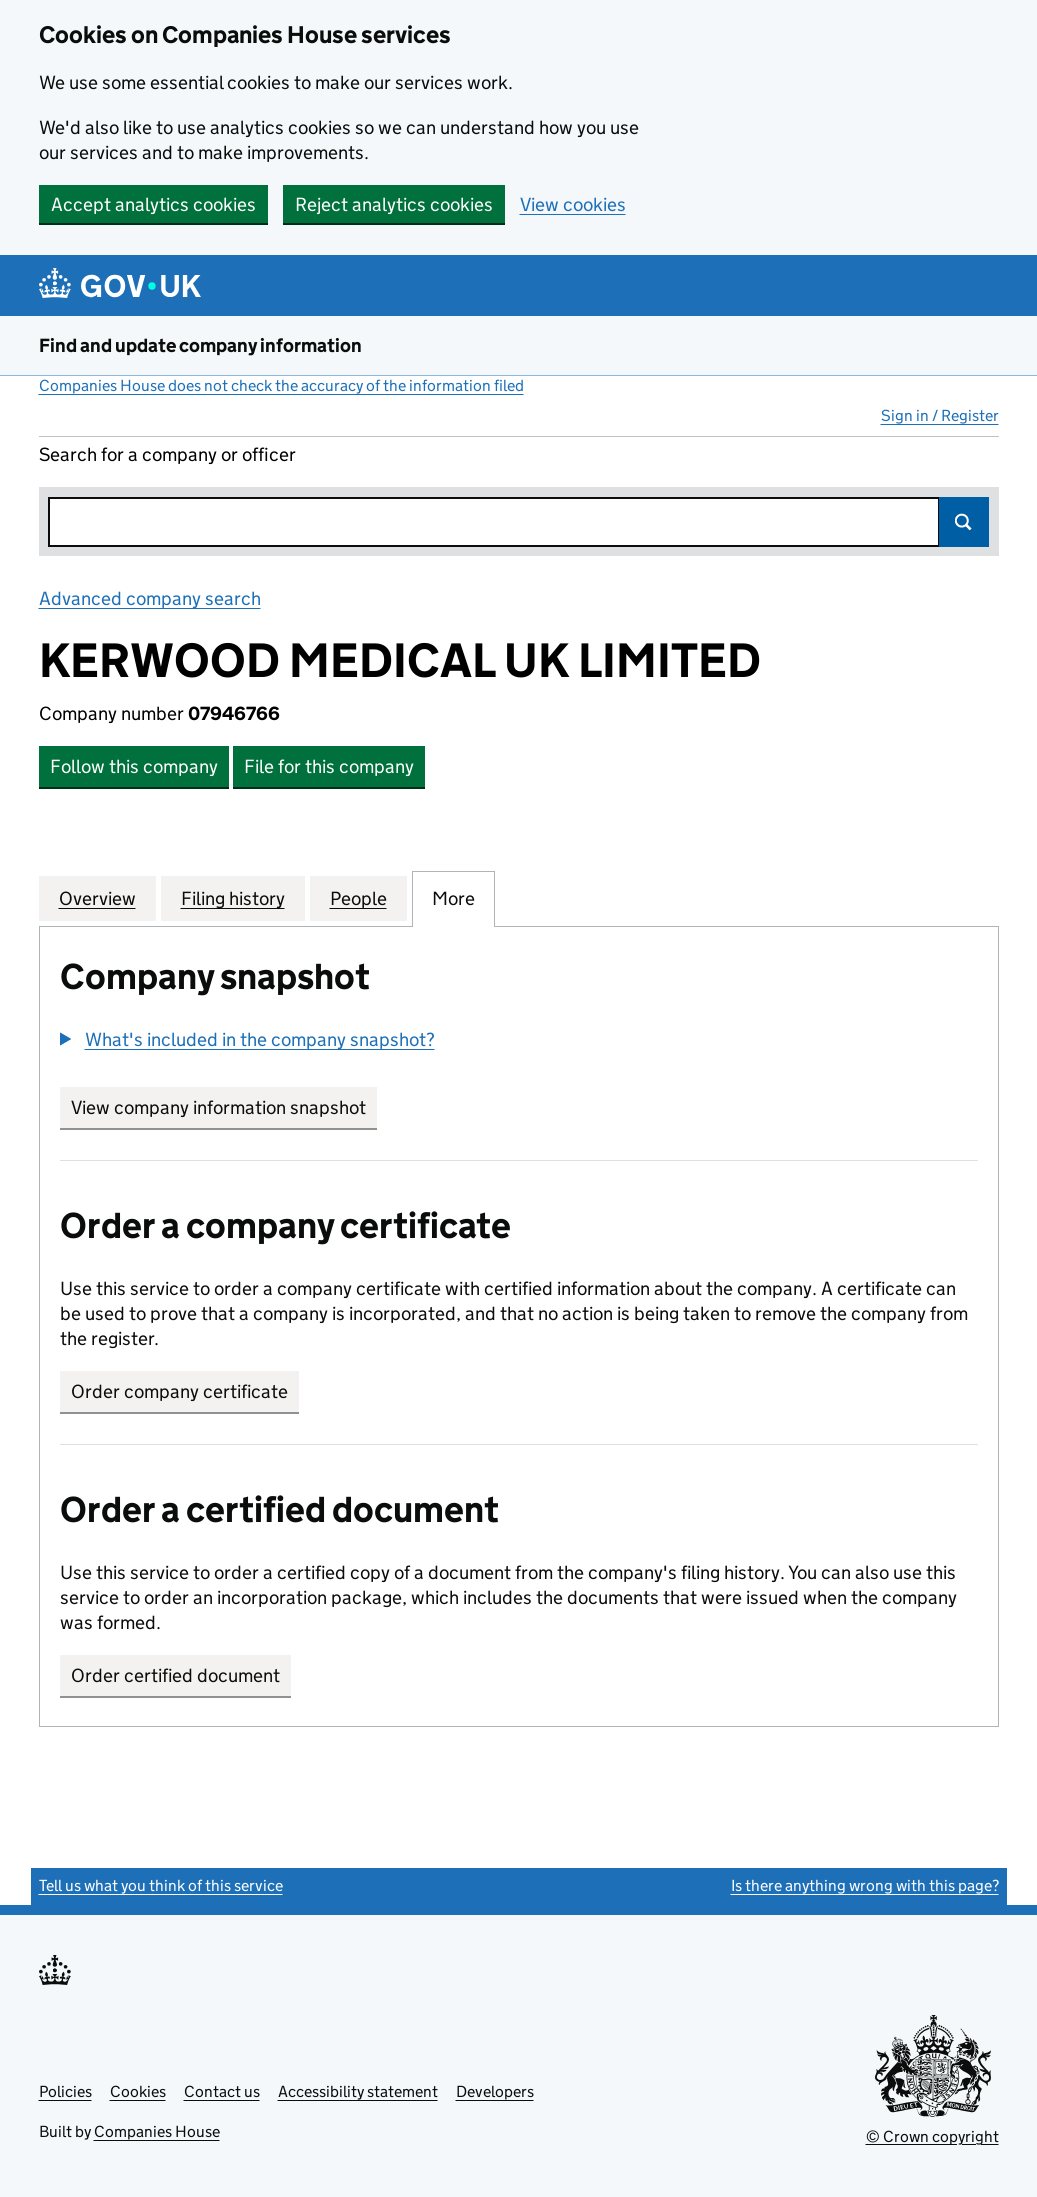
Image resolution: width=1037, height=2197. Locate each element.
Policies (65, 2091)
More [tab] (453, 898)
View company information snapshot (224, 1107)
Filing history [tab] (233, 898)
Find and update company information (200, 345)
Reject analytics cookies (394, 204)
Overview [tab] (97, 898)
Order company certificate (179, 1391)
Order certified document (175, 1675)
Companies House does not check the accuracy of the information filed (281, 385)
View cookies (573, 204)
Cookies (138, 2091)
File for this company (329, 766)
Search (964, 522)
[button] (247, 1039)
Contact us (222, 2091)
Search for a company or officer (167, 454)
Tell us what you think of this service (161, 1885)
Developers (495, 2091)
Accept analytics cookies (153, 204)
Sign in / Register (940, 415)
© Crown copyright (932, 2136)
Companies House (157, 2131)
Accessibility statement (358, 2091)
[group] (519, 1042)
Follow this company (134, 766)
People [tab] (358, 898)
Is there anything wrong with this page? (865, 1885)
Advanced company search (150, 598)
